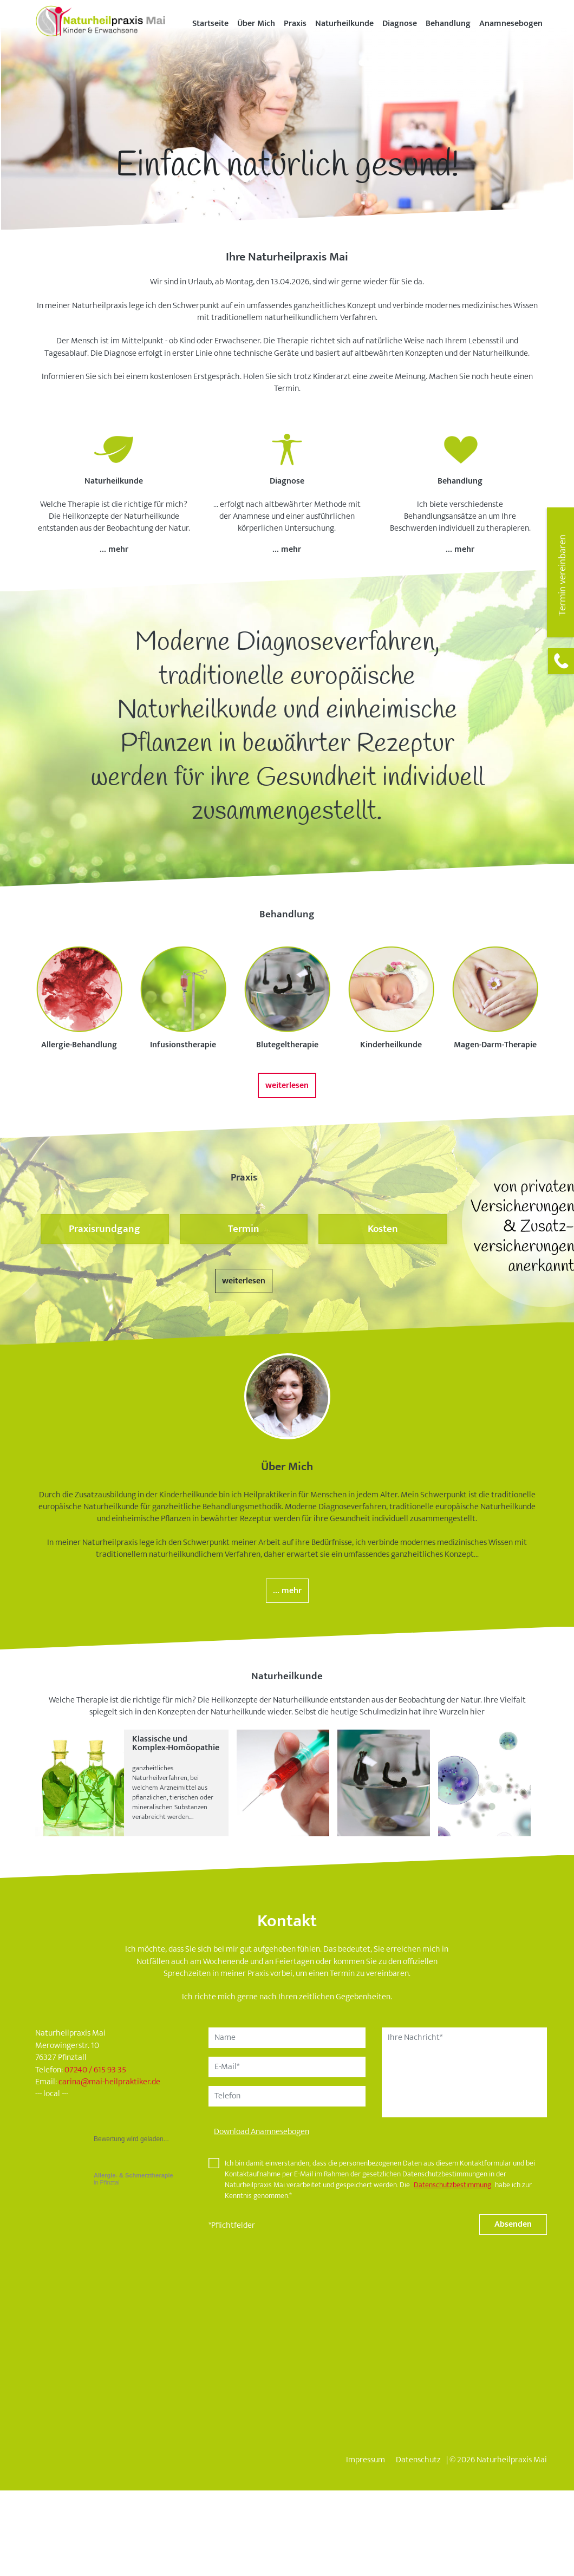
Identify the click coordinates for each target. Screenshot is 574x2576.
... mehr (114, 549)
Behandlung (448, 23)
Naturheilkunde (344, 23)
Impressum (365, 2460)
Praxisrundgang (104, 1228)
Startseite (210, 23)
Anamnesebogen (511, 23)
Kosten (383, 1228)
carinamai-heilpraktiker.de (109, 2082)
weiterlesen (287, 1085)
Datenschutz (418, 2460)
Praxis (295, 23)
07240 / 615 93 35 (95, 2070)
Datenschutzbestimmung (452, 2185)
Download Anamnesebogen (261, 2131)
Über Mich (256, 23)
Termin (243, 1228)
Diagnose (399, 23)
